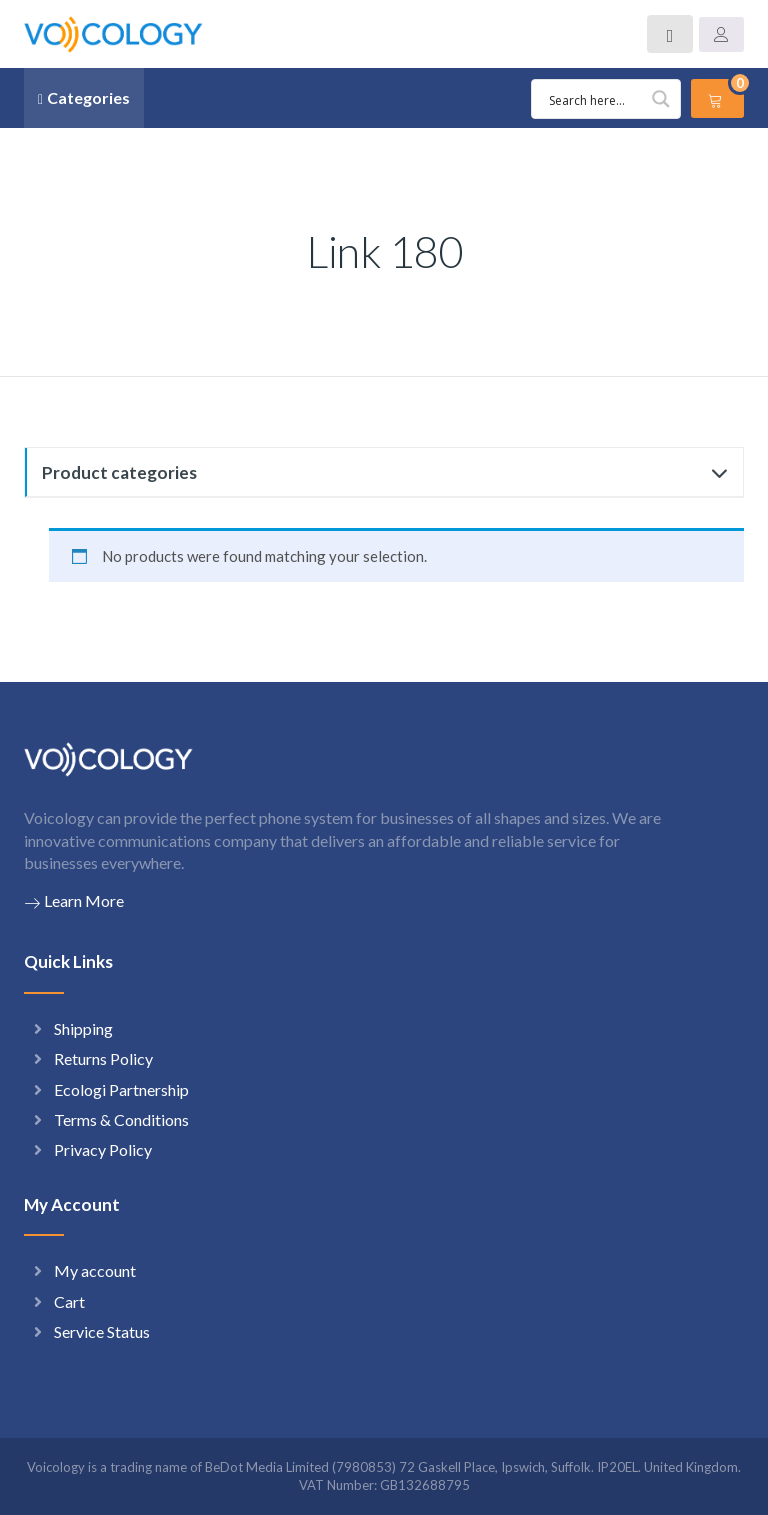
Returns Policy (103, 1058)
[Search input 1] (609, 99)
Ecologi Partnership (121, 1089)
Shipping (83, 1028)
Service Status (102, 1331)
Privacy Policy (103, 1149)
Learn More (74, 901)
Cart (69, 1301)
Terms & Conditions (121, 1119)
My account (95, 1270)
